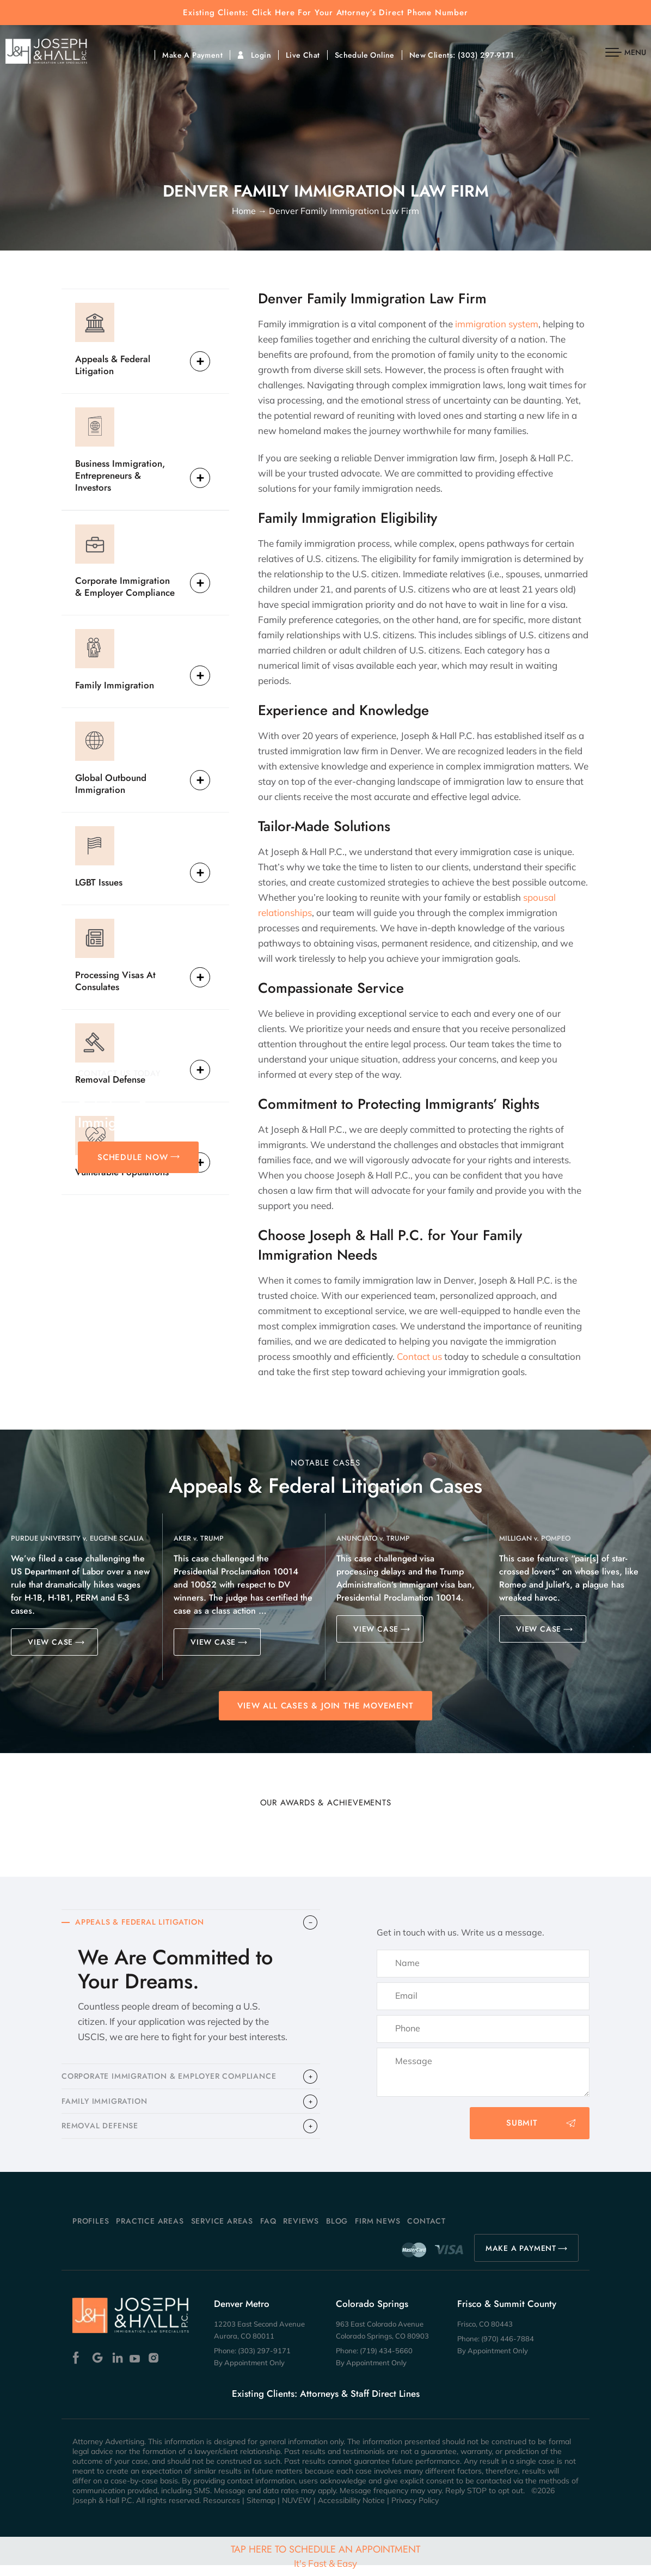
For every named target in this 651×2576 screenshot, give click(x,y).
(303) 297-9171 (486, 55)
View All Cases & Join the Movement (325, 1706)
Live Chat (303, 55)
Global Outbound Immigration (110, 783)
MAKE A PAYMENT (521, 2259)
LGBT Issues (98, 882)
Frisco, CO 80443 (485, 2334)
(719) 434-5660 (386, 2361)
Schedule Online (365, 55)
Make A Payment (192, 55)
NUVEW (296, 2511)
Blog (337, 2231)
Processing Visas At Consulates (115, 980)
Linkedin (116, 2369)
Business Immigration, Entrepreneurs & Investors (120, 475)
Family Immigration (114, 685)
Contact (426, 2231)
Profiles (90, 2231)
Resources (221, 2511)
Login (261, 55)
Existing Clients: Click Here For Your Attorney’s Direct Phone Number (325, 13)
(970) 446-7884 (507, 2349)
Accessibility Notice (351, 2511)
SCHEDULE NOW (132, 1157)
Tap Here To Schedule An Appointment (325, 2555)
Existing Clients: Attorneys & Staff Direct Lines (326, 2404)
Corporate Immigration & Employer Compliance (125, 586)
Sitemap (261, 2511)
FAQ (268, 2231)
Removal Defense (110, 1079)
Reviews (301, 2231)
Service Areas (222, 2231)
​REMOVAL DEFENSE (103, 2136)
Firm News (377, 2231)
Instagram (155, 2369)
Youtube (136, 2369)
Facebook (78, 2369)
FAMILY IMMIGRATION (107, 2108)
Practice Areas (149, 2231)
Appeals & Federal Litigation (112, 364)
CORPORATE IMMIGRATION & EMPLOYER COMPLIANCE (177, 2080)
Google (97, 2369)
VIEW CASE (50, 1642)
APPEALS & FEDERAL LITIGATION (144, 1924)
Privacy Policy (415, 2511)
